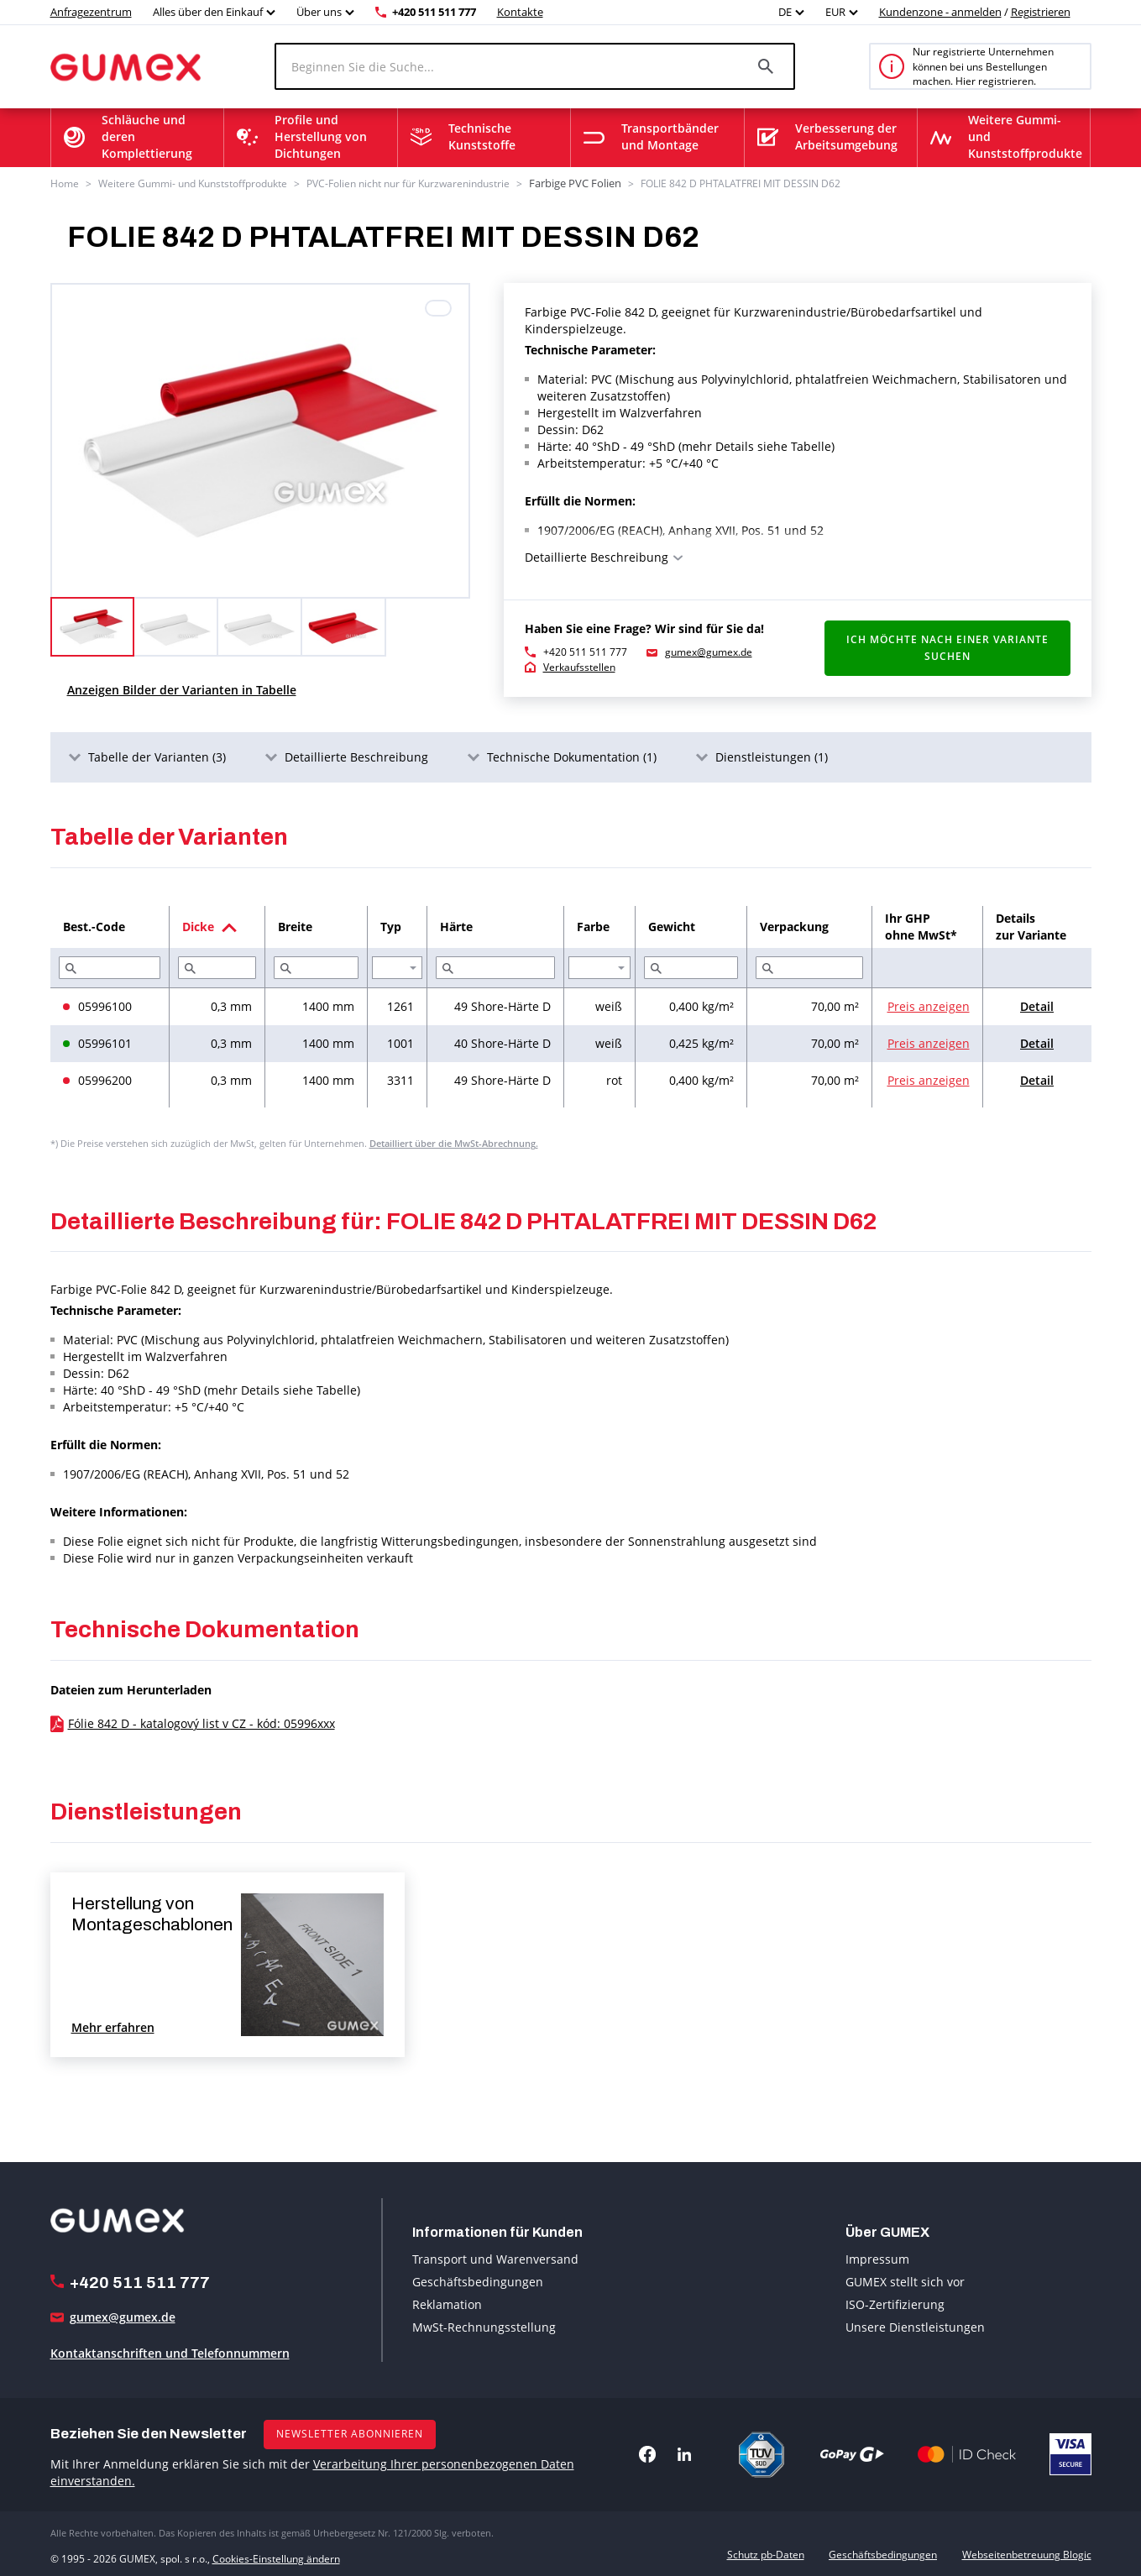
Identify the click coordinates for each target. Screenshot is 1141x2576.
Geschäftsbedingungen (477, 2280)
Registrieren (1040, 11)
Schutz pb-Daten (765, 2554)
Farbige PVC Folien (572, 182)
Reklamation (447, 2303)
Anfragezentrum (91, 11)
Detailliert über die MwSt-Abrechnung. (453, 1141)
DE (785, 11)
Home (64, 182)
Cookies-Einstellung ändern (276, 2554)
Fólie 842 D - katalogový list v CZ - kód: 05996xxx (201, 1722)
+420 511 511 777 (434, 11)
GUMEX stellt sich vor (905, 2280)
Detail (1037, 1005)
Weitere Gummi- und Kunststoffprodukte (192, 182)
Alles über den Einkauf (208, 11)
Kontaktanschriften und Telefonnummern (170, 2351)
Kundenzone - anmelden (940, 11)
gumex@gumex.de (708, 651)
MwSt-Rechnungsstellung (484, 2325)
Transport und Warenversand (495, 2257)
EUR (835, 11)
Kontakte (520, 11)
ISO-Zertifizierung (895, 2303)
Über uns (319, 11)
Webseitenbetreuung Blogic (1026, 2554)
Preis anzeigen (928, 1005)
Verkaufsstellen (579, 666)
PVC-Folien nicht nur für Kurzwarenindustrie (408, 182)
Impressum (877, 2257)
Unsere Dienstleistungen (915, 2325)
